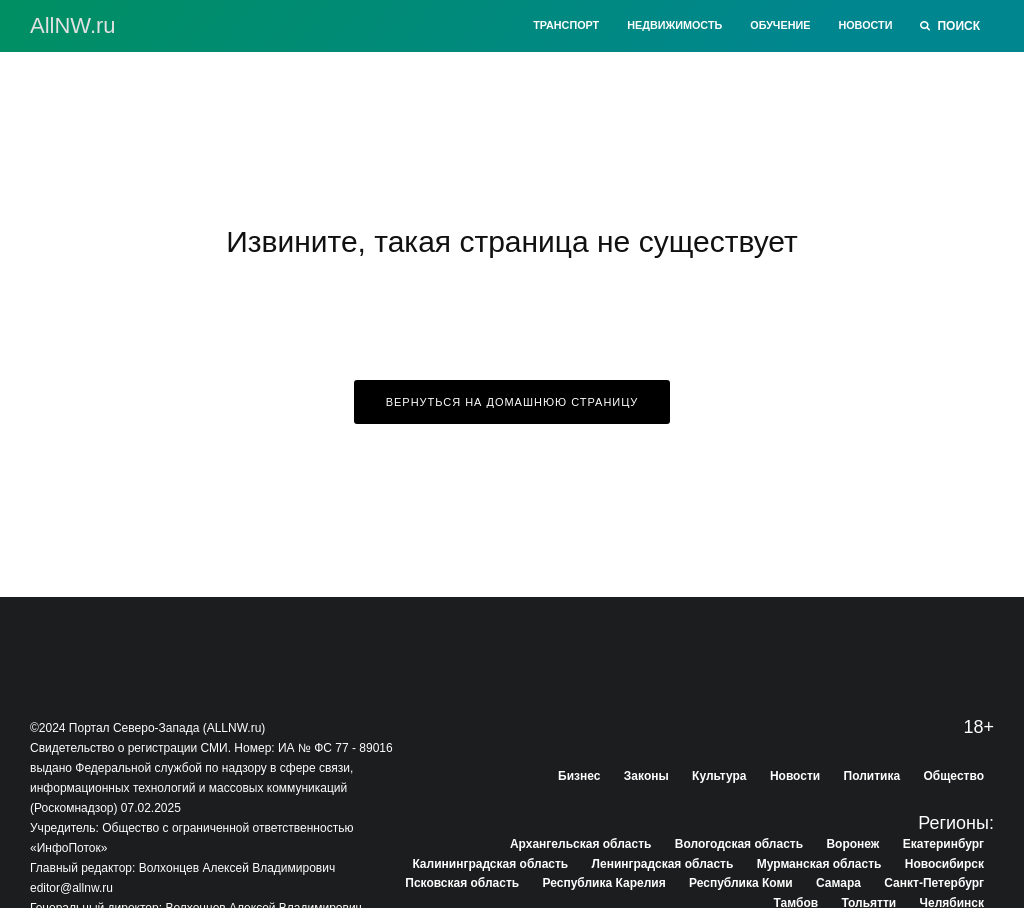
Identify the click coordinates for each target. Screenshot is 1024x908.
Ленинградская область (663, 864)
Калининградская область (490, 864)
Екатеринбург (943, 844)
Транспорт (566, 25)
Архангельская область (580, 844)
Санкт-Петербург (934, 883)
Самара (838, 883)
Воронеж (852, 844)
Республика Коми (741, 883)
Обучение (780, 25)
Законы (646, 776)
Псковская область (462, 883)
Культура (719, 776)
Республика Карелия (604, 883)
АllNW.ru (73, 26)
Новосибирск (944, 864)
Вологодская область (739, 844)
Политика (872, 776)
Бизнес (579, 776)
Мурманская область (819, 864)
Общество (954, 776)
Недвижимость (674, 25)
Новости (865, 25)
